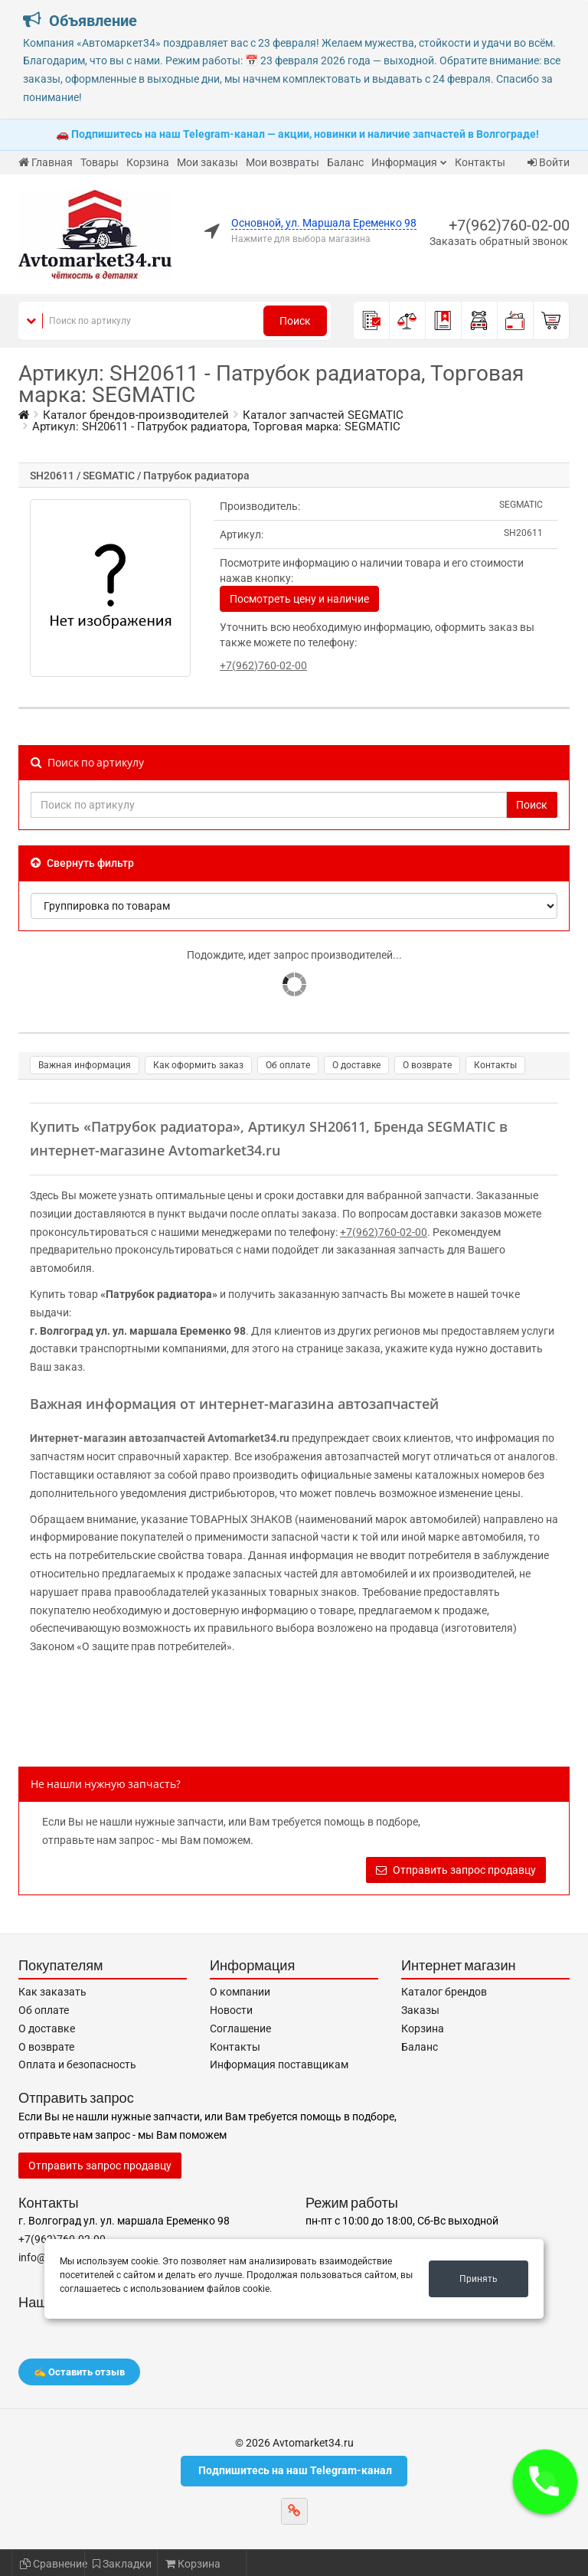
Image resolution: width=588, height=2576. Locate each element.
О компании (240, 1992)
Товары (99, 162)
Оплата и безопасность (77, 2064)
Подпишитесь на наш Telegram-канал (294, 2470)
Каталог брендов (444, 1992)
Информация (404, 162)
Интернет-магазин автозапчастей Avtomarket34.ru (159, 1438)
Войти (549, 162)
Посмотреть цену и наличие (299, 599)
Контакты (480, 162)
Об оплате (288, 1065)
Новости (231, 2010)
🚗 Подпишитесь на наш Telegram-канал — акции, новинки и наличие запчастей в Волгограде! (297, 134)
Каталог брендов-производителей (136, 415)
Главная (45, 162)
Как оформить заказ (198, 1065)
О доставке (356, 1065)
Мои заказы (207, 162)
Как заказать (52, 1992)
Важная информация (84, 1065)
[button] (545, 2481)
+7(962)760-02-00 (509, 225)
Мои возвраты (282, 162)
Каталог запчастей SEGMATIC (323, 415)
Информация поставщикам (279, 2064)
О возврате (427, 1065)
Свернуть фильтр (82, 863)
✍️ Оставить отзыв (79, 2372)
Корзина (147, 162)
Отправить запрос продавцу (456, 1870)
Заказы (420, 2010)
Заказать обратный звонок (499, 241)
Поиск (295, 321)
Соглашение (240, 2028)
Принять (478, 2279)
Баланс (345, 162)
